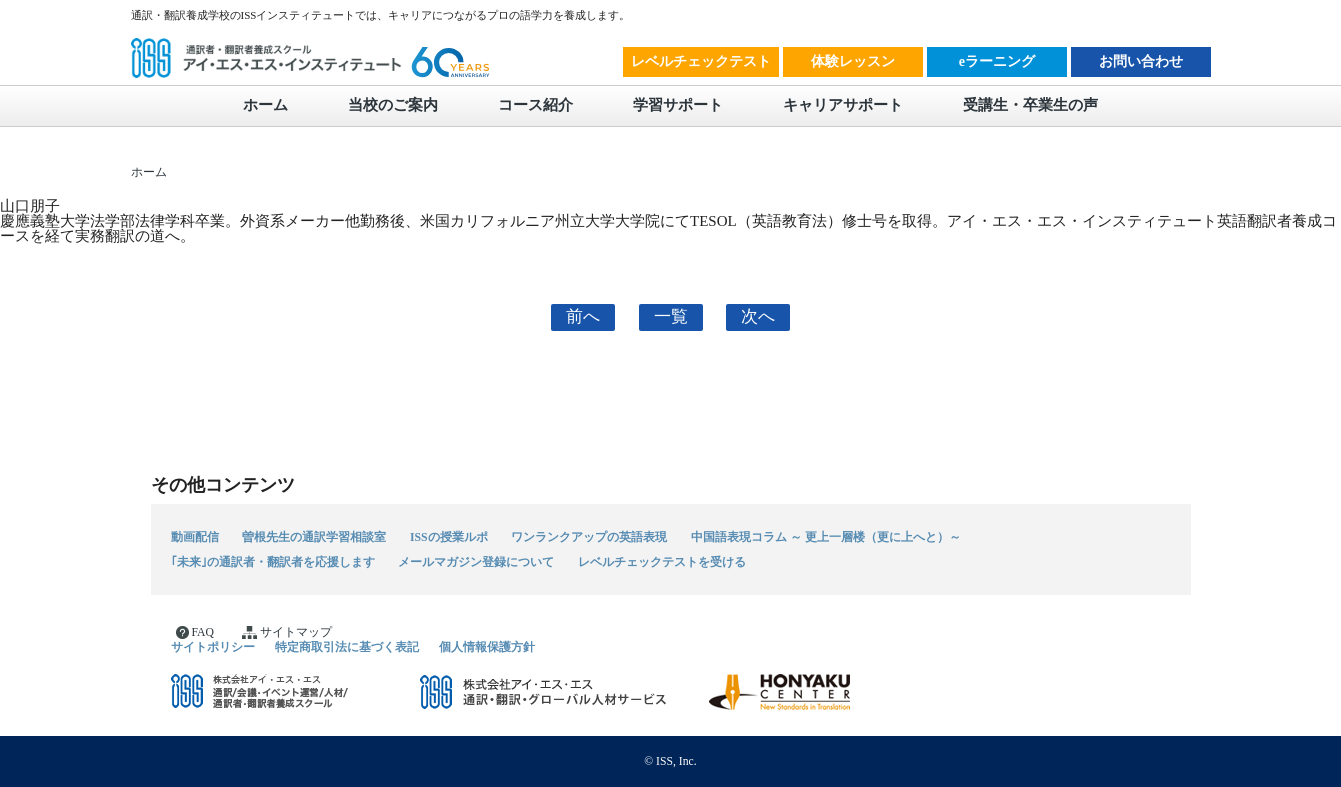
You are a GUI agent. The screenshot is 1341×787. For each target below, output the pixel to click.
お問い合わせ (1141, 61)
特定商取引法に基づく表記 (347, 646)
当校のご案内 (393, 105)
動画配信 (195, 536)
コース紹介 (535, 105)
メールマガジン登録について (476, 562)
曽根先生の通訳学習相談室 (314, 536)
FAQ (195, 632)
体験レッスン (853, 61)
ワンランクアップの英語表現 (589, 536)
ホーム (265, 105)
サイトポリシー (213, 646)
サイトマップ (287, 632)
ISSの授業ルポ (449, 536)
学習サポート (678, 105)
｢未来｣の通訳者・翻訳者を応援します (273, 562)
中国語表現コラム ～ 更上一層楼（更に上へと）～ (826, 536)
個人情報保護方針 (487, 646)
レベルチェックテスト (701, 61)
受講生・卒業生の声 (1030, 105)
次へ (758, 316)
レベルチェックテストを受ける (662, 562)
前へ (583, 316)
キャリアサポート (843, 105)
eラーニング (997, 61)
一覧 (671, 316)
